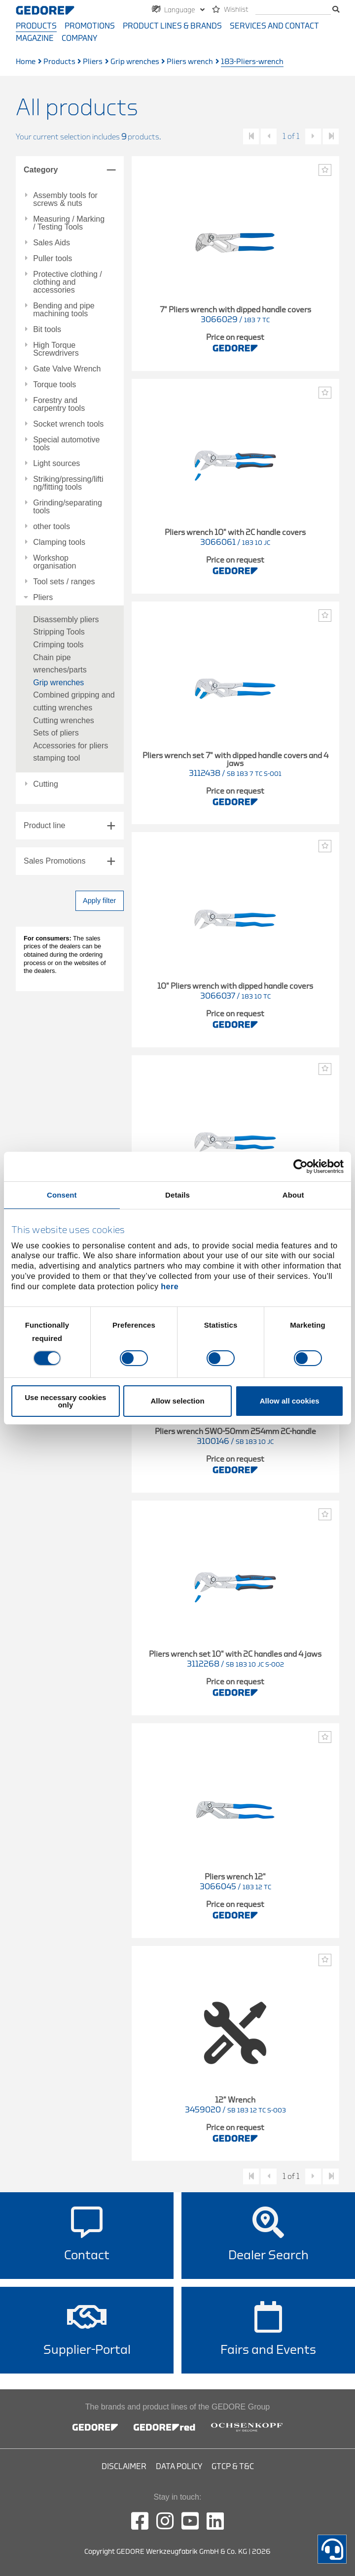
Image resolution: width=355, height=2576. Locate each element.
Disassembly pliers (66, 619)
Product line (45, 825)
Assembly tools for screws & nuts (65, 199)
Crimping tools (58, 644)
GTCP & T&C (233, 2467)
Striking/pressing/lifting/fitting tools (68, 483)
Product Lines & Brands (172, 26)
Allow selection (177, 1401)
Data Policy (179, 2467)
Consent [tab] (62, 1194)
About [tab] (293, 1194)
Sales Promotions (54, 861)
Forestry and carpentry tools (59, 404)
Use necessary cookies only (65, 1401)
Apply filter (99, 900)
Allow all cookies (290, 1401)
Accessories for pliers (70, 745)
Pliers (93, 62)
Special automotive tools (66, 444)
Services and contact (274, 26)
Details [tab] (177, 1194)
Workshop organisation (54, 562)
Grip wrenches (134, 62)
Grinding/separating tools (67, 507)
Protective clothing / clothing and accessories (67, 282)
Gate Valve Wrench (67, 369)
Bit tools (47, 330)
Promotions (90, 26)
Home (26, 62)
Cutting (45, 784)
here (169, 1286)
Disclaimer (124, 2467)
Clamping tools (59, 542)
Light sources (56, 464)
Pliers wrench (190, 62)
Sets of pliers (55, 733)
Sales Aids (51, 243)
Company (79, 38)
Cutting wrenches (63, 720)
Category (41, 170)
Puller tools (52, 259)
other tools (51, 527)
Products (36, 26)
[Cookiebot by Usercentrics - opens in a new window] (300, 1166)
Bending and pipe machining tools (64, 310)
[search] (293, 10)
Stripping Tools (59, 632)
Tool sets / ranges (64, 582)
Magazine (35, 38)
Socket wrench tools (68, 424)
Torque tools (54, 385)
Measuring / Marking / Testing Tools (69, 223)
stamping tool (56, 758)
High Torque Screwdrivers (55, 349)
